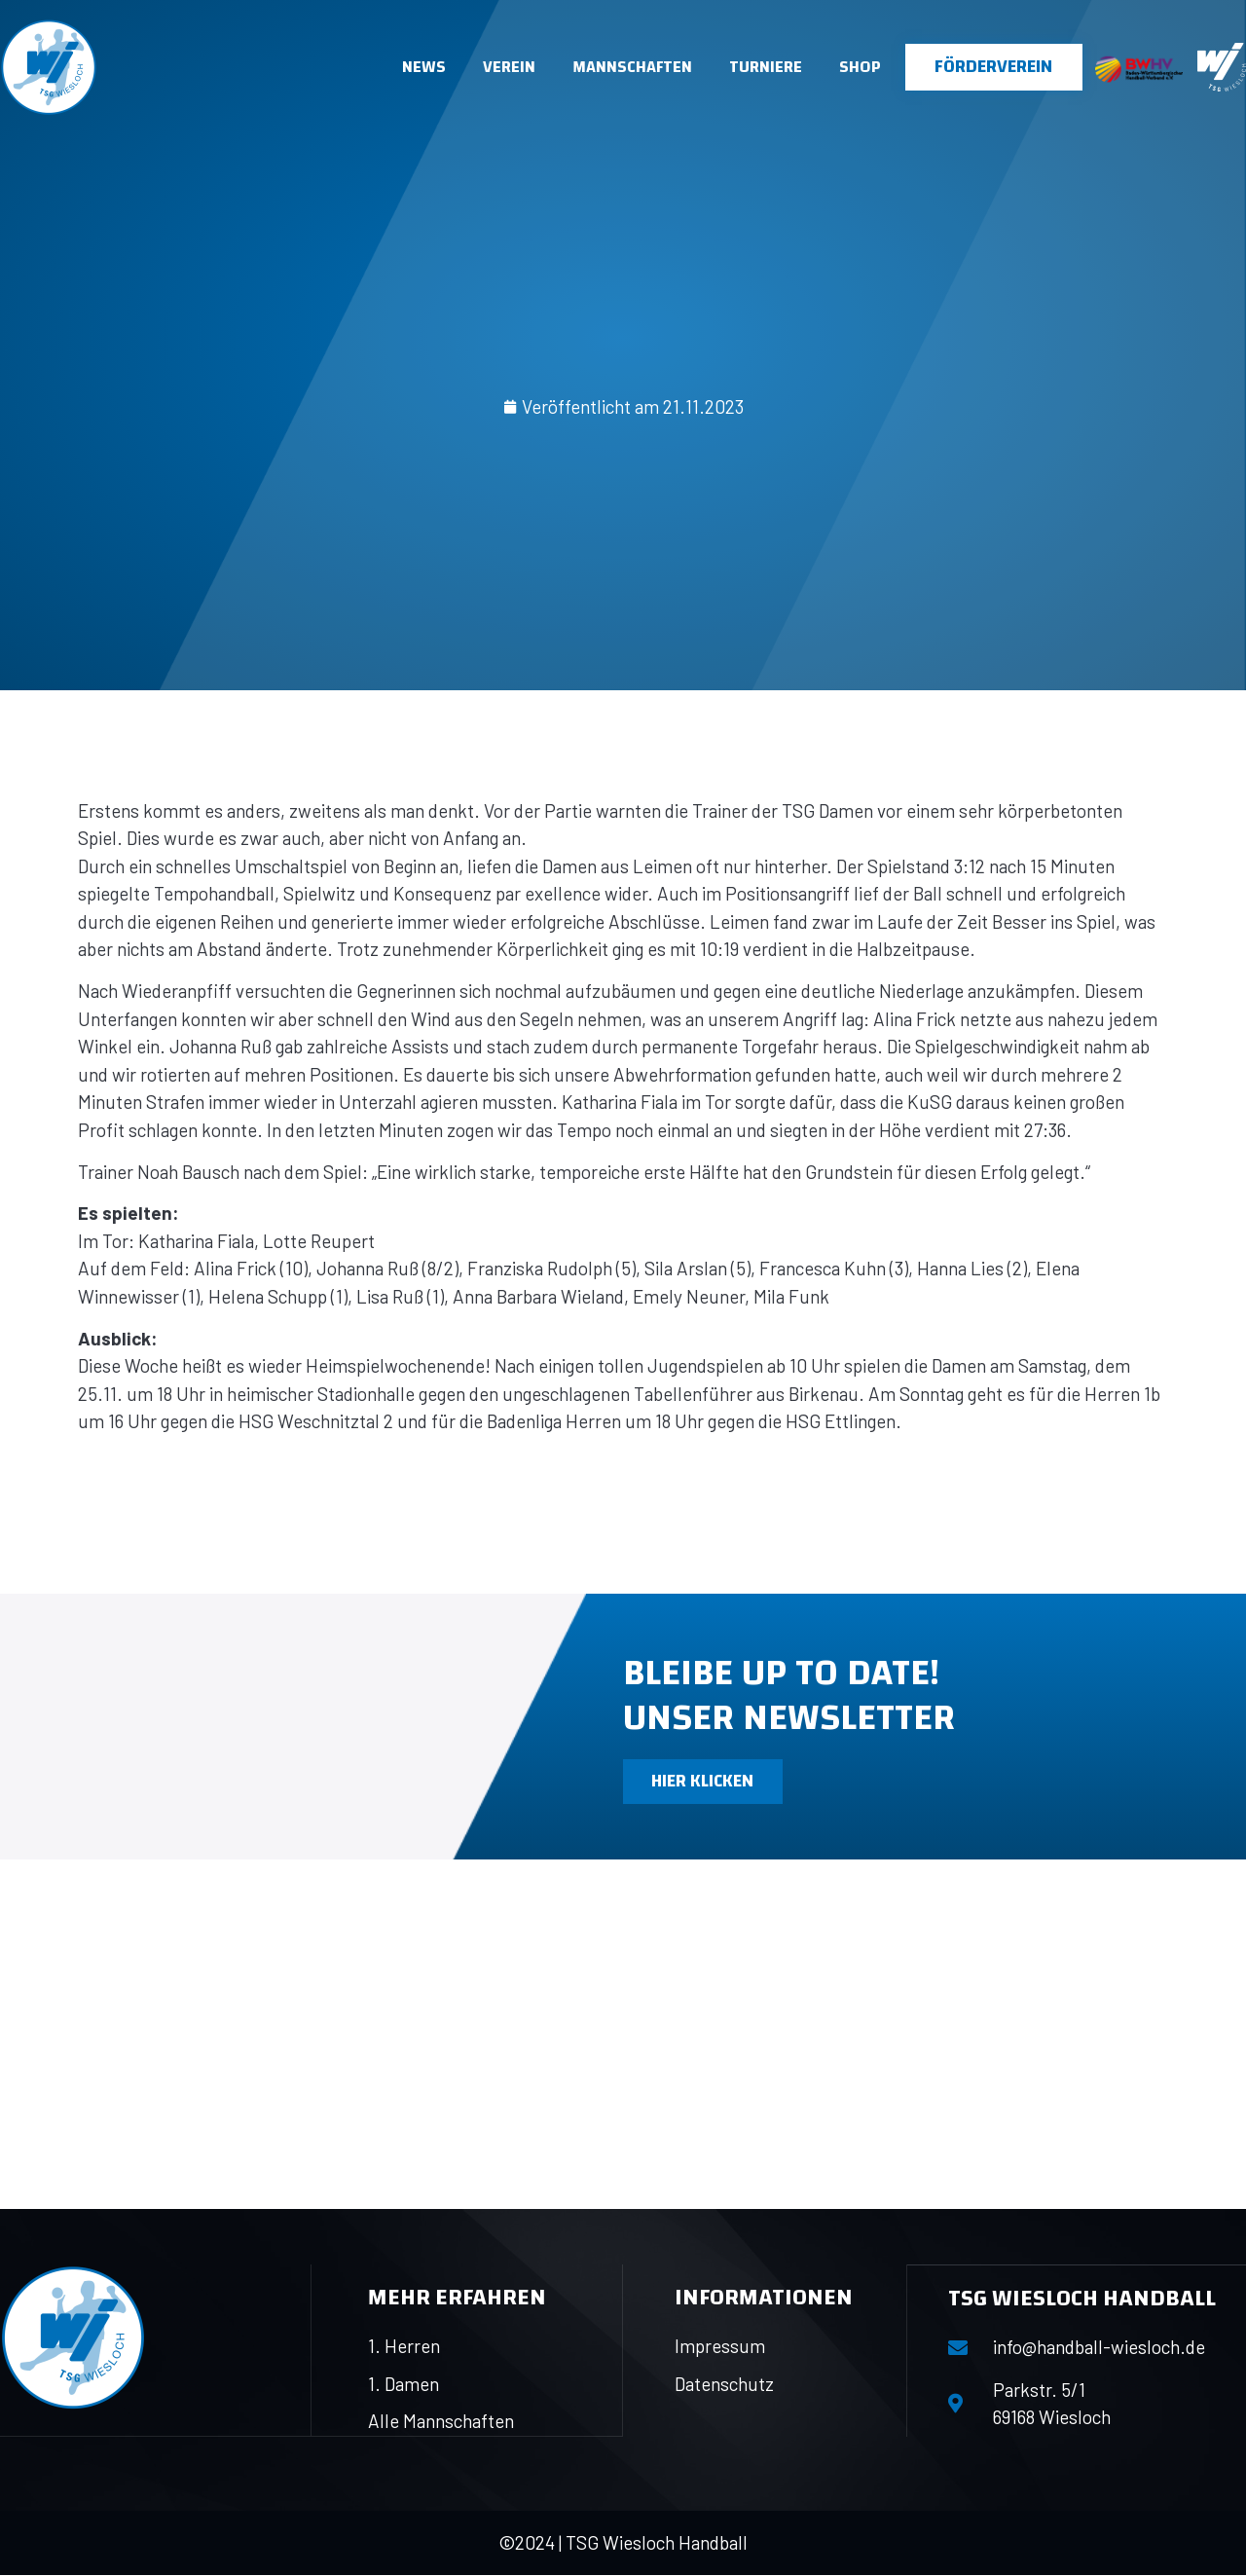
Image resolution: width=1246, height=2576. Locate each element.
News (424, 67)
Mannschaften (632, 67)
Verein (509, 67)
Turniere (765, 67)
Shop (860, 67)
